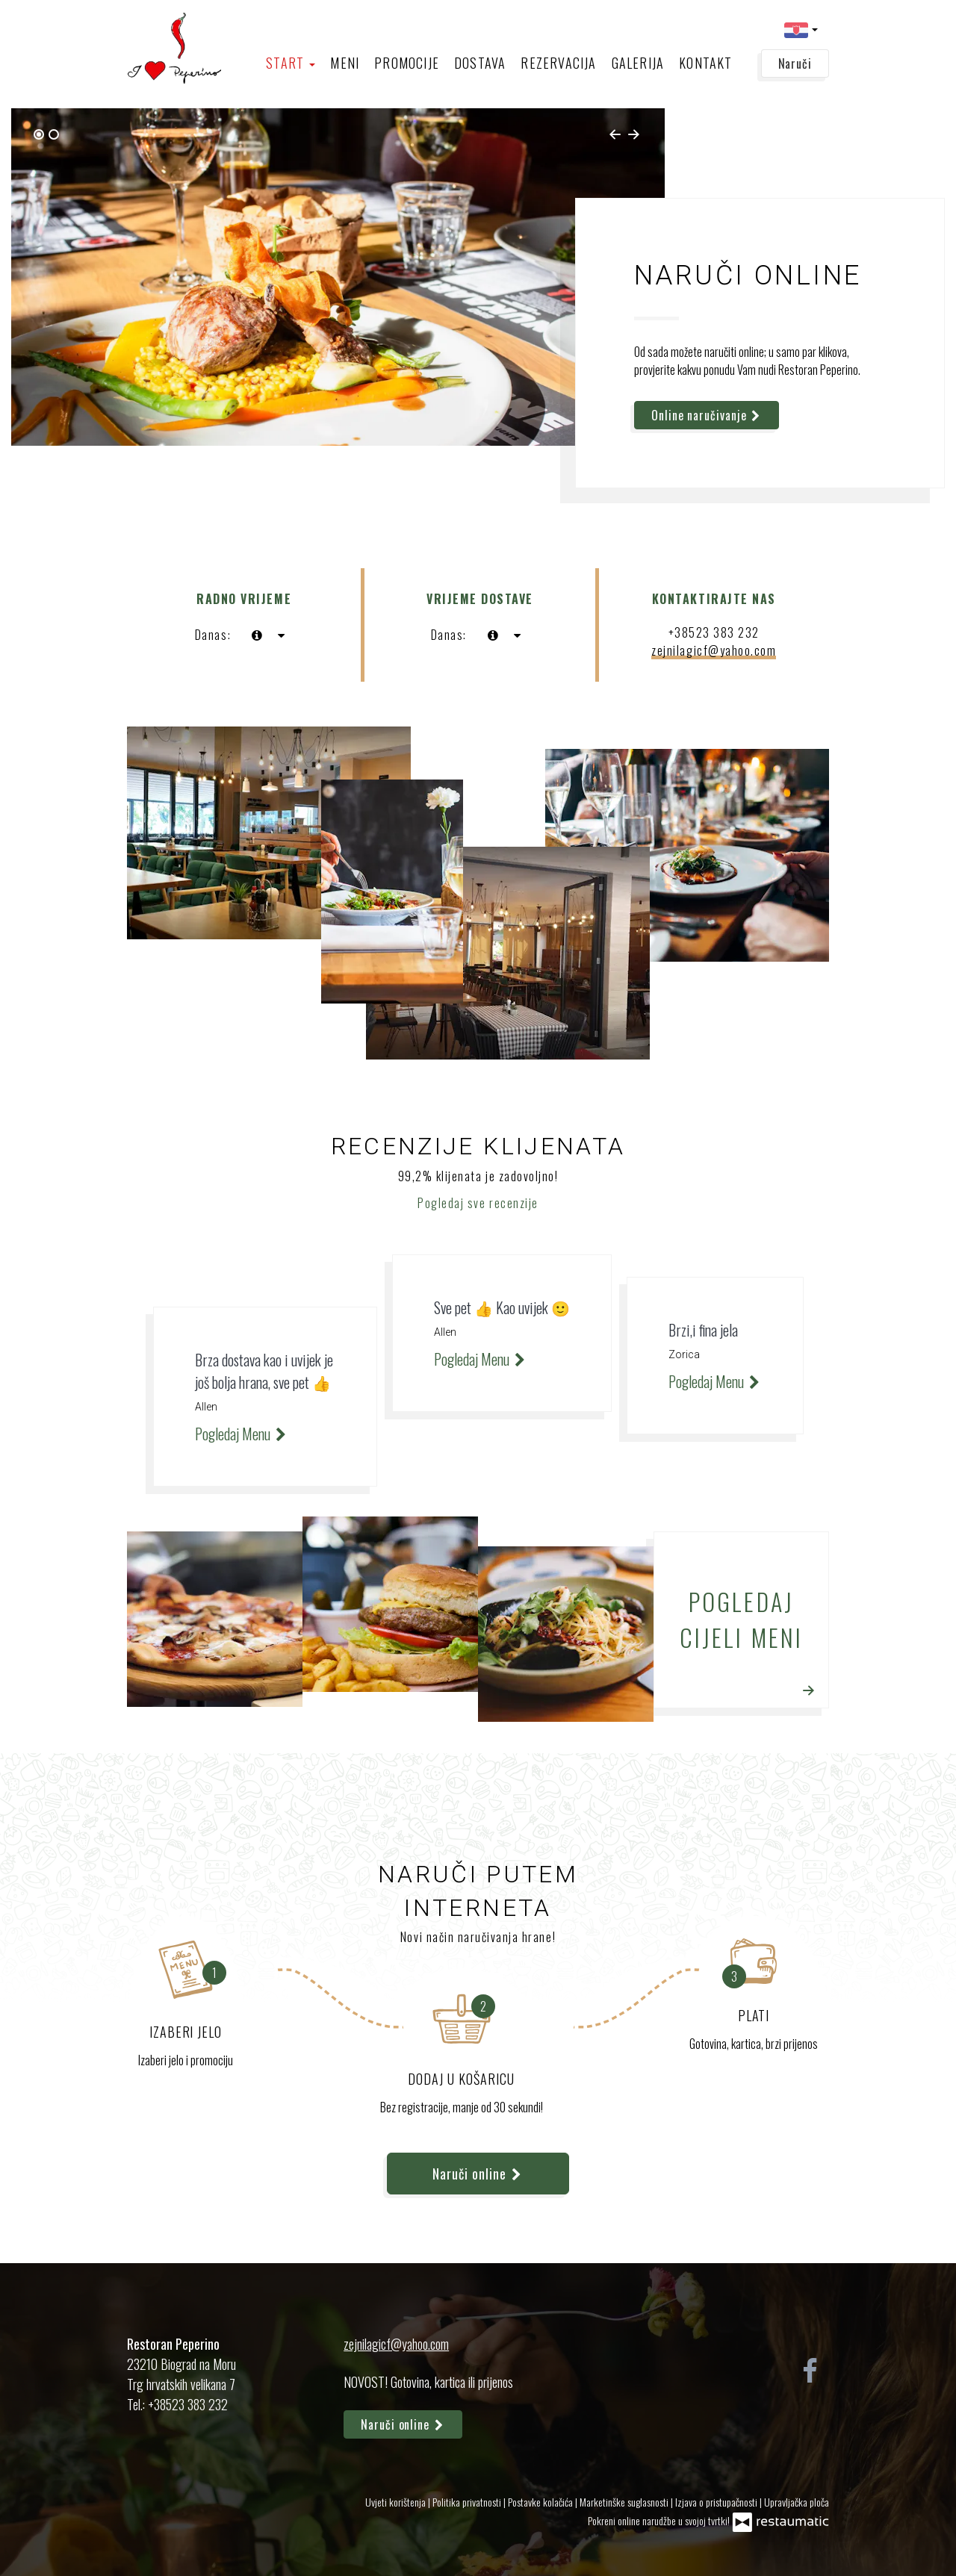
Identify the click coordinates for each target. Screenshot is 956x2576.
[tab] (39, 134)
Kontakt (705, 62)
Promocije (406, 62)
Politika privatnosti (467, 2502)
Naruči (795, 63)
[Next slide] (634, 133)
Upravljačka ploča (796, 2502)
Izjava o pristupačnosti (717, 2502)
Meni (344, 62)
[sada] (257, 635)
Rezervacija (558, 62)
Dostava (480, 62)
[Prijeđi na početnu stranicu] (174, 48)
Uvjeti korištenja (396, 2502)
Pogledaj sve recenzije (478, 1203)
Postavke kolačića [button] (541, 2502)
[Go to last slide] (614, 133)
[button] (801, 28)
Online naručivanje (706, 415)
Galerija (638, 62)
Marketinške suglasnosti (625, 2502)
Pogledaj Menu (241, 1433)
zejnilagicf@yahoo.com (713, 650)
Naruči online (478, 2173)
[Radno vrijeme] (281, 634)
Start (290, 62)
